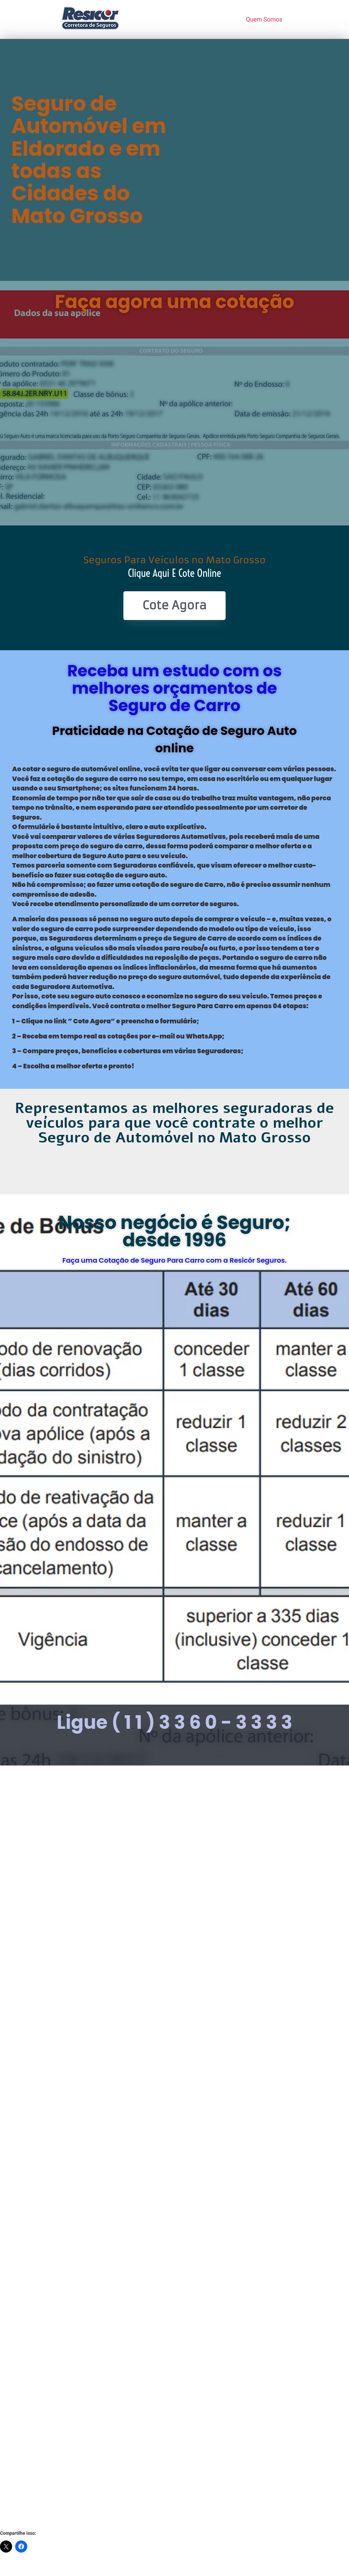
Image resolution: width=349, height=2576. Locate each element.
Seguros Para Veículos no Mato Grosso (174, 560)
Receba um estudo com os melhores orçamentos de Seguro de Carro (174, 688)
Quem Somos (264, 19)
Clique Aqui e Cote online (174, 573)
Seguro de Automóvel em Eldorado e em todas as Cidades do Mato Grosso (88, 159)
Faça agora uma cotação (174, 302)
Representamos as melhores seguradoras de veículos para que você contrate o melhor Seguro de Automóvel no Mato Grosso (174, 1123)
